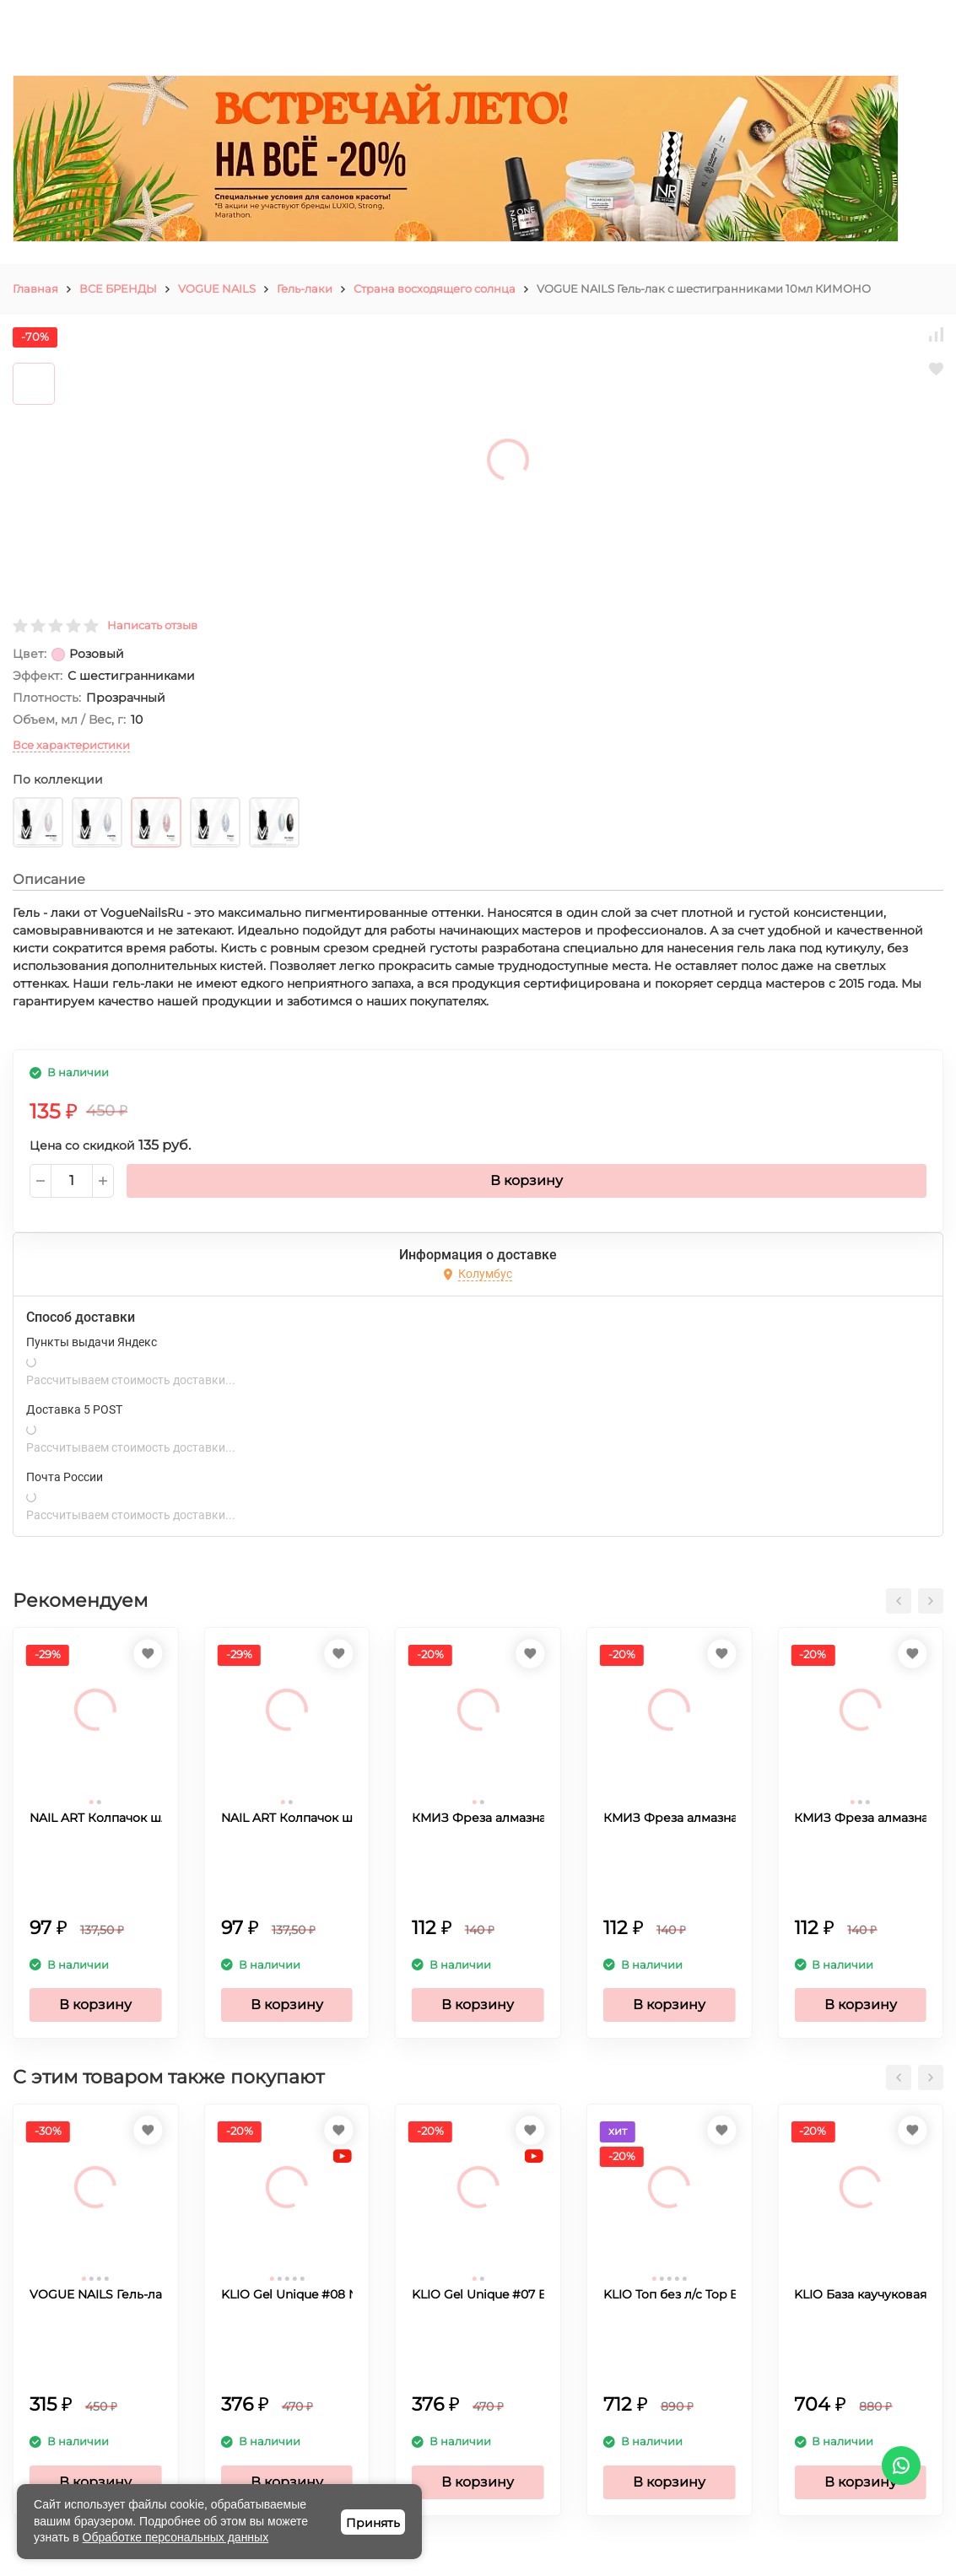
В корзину (526, 1180)
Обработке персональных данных (176, 2537)
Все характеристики (71, 745)
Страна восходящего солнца (435, 288)
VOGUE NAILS (217, 288)
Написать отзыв (152, 625)
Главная (35, 288)
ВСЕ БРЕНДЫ (118, 288)
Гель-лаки (304, 288)
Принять (373, 2522)
